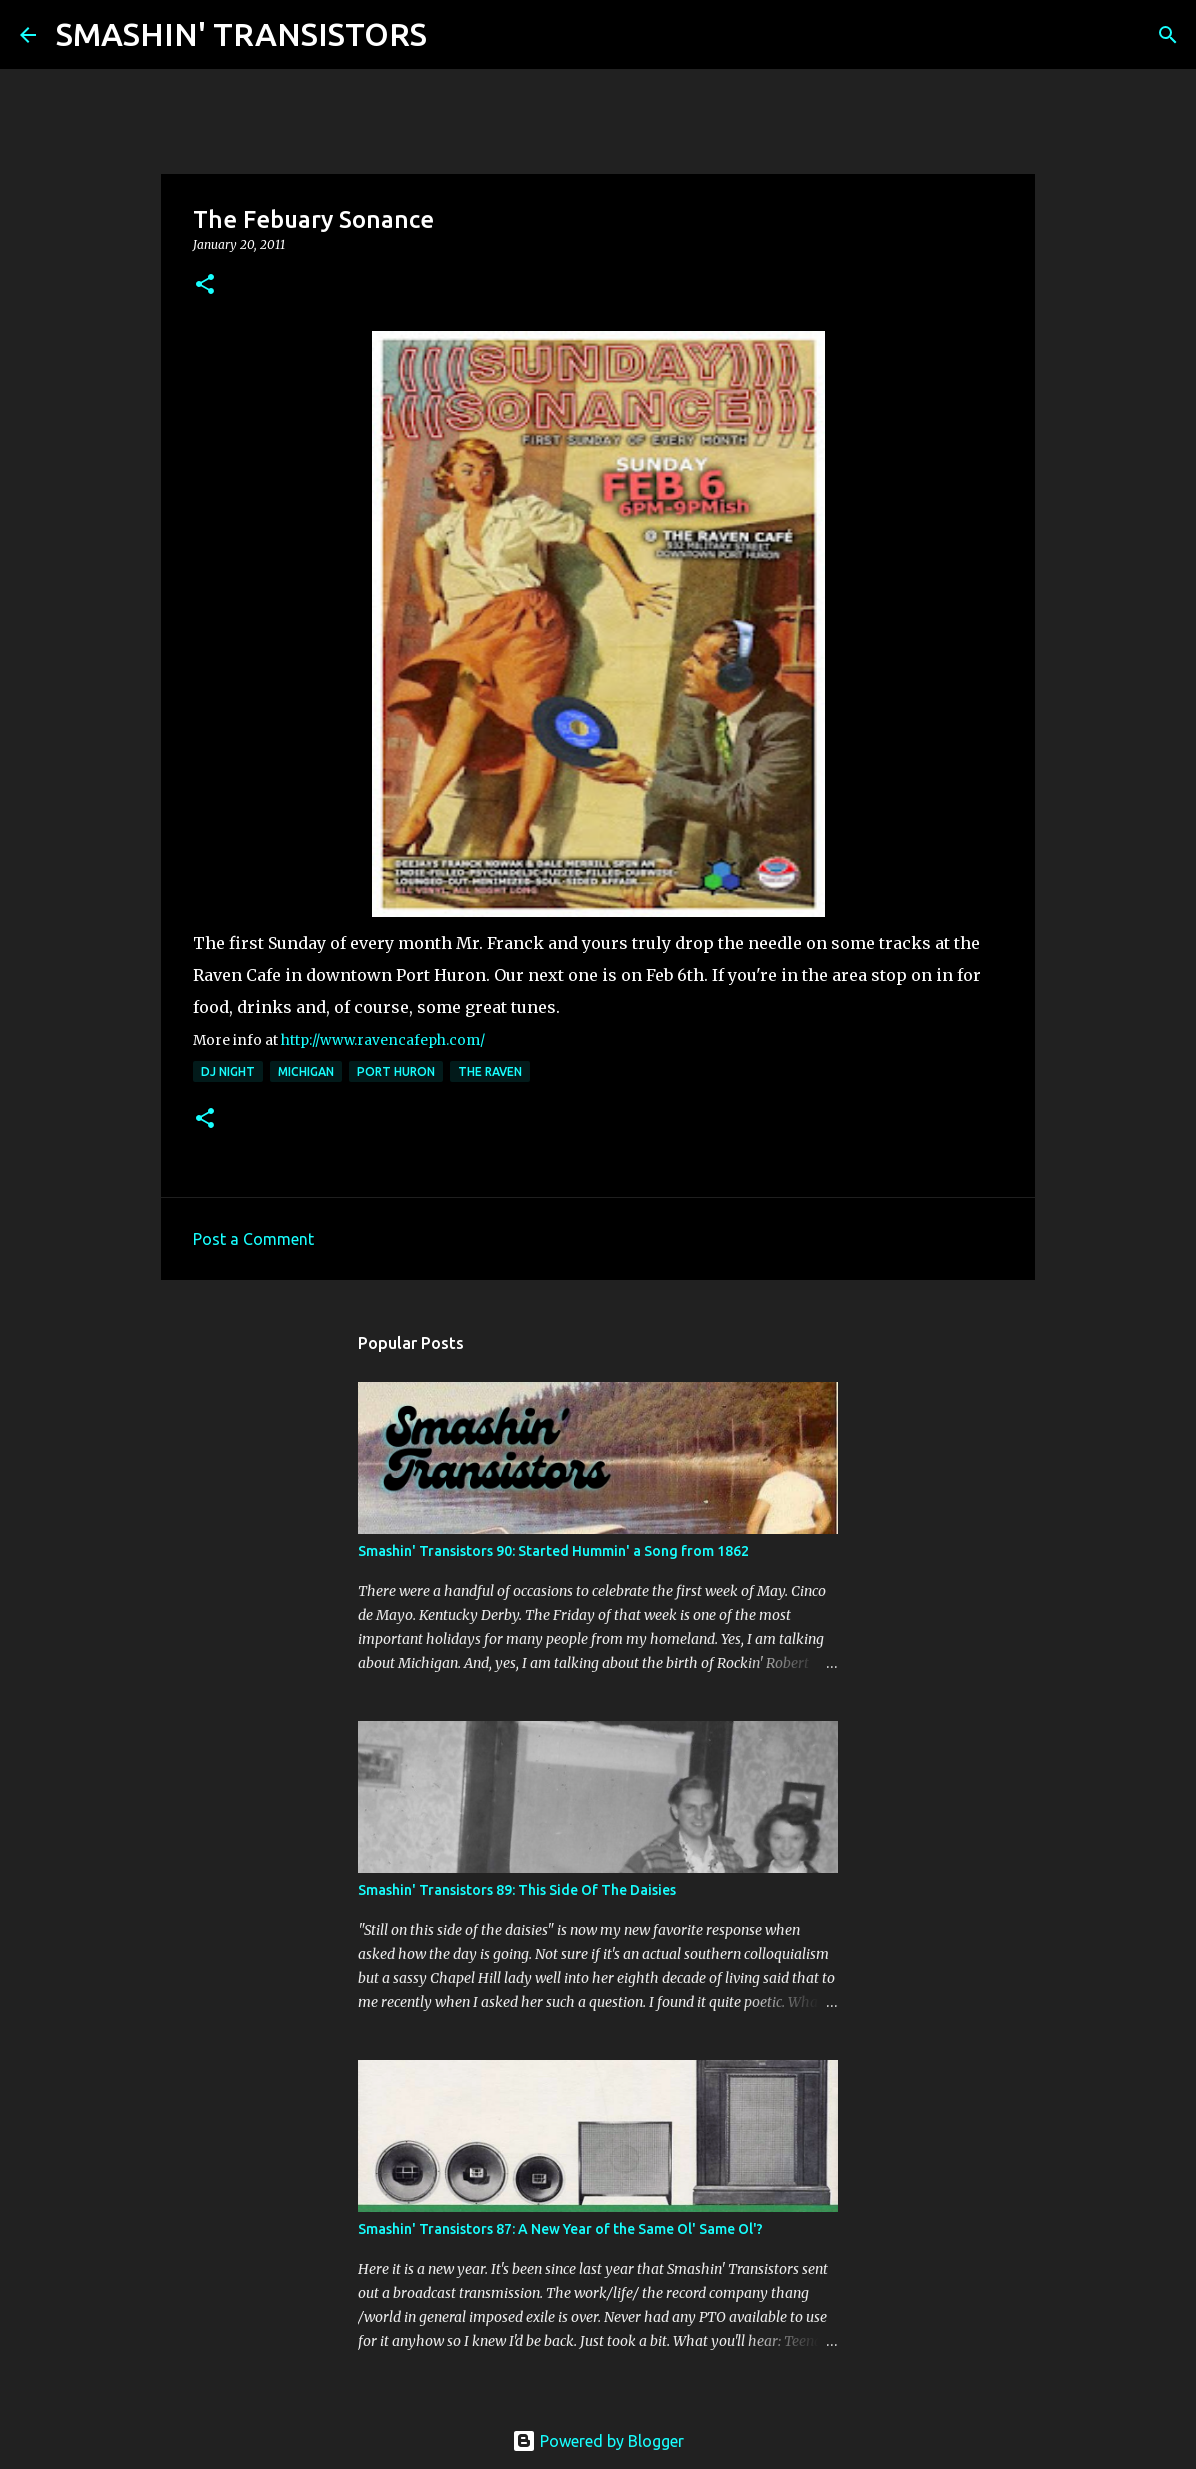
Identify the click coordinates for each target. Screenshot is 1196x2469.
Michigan (306, 1071)
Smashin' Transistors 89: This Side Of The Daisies (517, 1890)
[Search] (455, 35)
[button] (205, 285)
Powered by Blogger (598, 2441)
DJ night (228, 1071)
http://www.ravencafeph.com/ (383, 1040)
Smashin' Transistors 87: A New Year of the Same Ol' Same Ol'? (560, 2229)
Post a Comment (253, 1239)
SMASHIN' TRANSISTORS (241, 34)
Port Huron (396, 1071)
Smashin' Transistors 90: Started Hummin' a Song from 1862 (553, 1551)
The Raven (490, 1071)
